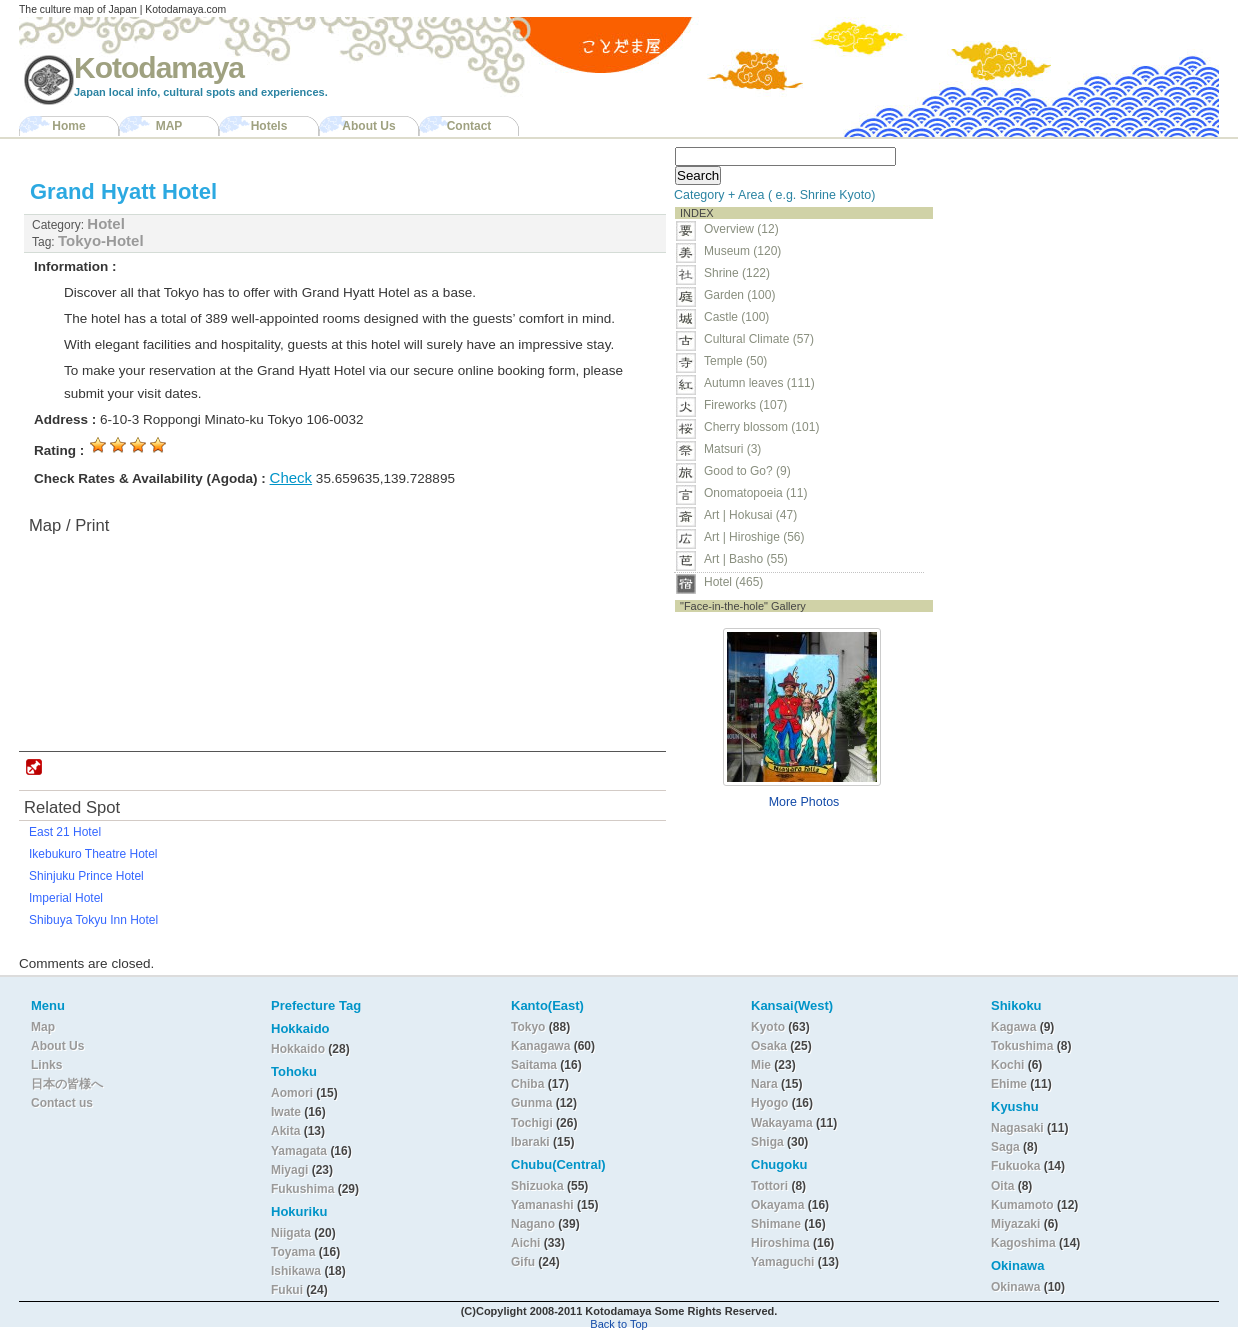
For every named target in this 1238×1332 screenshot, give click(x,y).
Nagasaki (1017, 1128)
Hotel (106, 223)
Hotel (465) (733, 582)
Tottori (769, 1186)
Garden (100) (739, 295)
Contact (469, 126)
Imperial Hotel (66, 898)
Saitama (534, 1065)
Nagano (534, 1224)
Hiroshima (780, 1243)
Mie (761, 1065)
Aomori (293, 1093)
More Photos (804, 802)
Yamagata (300, 1151)
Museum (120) (748, 251)
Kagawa (1013, 1027)
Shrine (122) (737, 273)
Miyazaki (1015, 1224)
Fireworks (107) (745, 405)
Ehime (1009, 1084)
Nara (766, 1084)
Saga (1005, 1147)
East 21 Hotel (65, 832)
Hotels (269, 126)
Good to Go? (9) (747, 471)
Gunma (531, 1103)
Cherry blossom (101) (761, 427)
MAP (169, 126)
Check (291, 477)
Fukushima (304, 1189)
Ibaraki (530, 1142)
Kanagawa (540, 1046)
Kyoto (768, 1027)
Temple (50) (735, 361)
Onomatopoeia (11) (755, 493)
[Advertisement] (1067, 266)
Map (43, 1027)
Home (68, 126)
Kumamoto (1022, 1205)
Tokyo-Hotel (101, 240)
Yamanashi (544, 1205)
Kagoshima (1023, 1243)
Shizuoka (537, 1186)
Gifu (523, 1262)
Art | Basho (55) (746, 559)
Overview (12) (741, 229)
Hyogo (769, 1103)
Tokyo (530, 1027)
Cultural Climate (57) (759, 339)
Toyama (293, 1252)
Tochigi (533, 1123)
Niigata (291, 1233)
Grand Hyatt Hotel (123, 191)
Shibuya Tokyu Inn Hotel (93, 920)
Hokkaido (298, 1049)
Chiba (527, 1084)
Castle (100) (736, 317)
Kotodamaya (159, 67)
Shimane (776, 1224)
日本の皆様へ (67, 1084)
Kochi (1007, 1065)
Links (46, 1065)
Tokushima (1022, 1046)
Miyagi (291, 1170)
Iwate (286, 1112)
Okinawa (1015, 1287)
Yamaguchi (782, 1262)
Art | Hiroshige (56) (754, 537)
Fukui (288, 1290)
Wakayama (782, 1123)
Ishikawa (297, 1271)
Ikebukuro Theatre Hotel (93, 854)
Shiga (767, 1142)
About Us (368, 126)
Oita (1002, 1186)
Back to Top (618, 1324)
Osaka (769, 1046)
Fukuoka (1015, 1166)
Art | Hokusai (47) (750, 515)
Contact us (62, 1103)
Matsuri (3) (732, 449)
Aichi (525, 1243)
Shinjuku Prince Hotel (86, 876)
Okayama (777, 1205)
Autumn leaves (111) (759, 383)
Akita (287, 1131)
